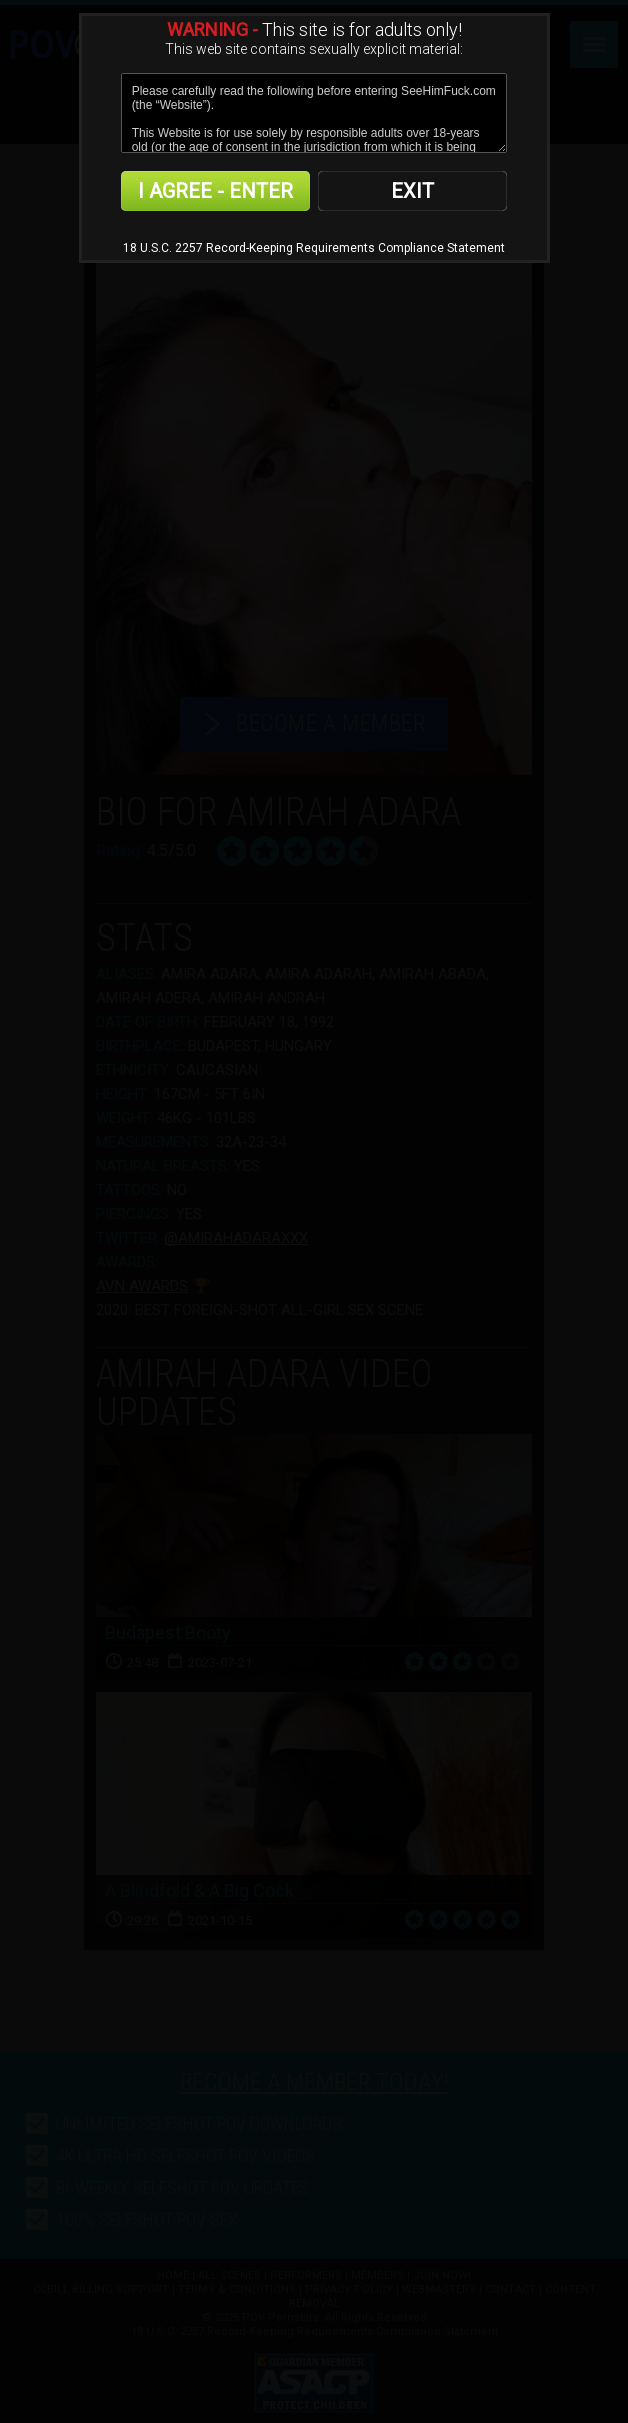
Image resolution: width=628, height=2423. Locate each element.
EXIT (412, 191)
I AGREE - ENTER (215, 191)
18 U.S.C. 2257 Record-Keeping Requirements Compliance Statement (314, 248)
